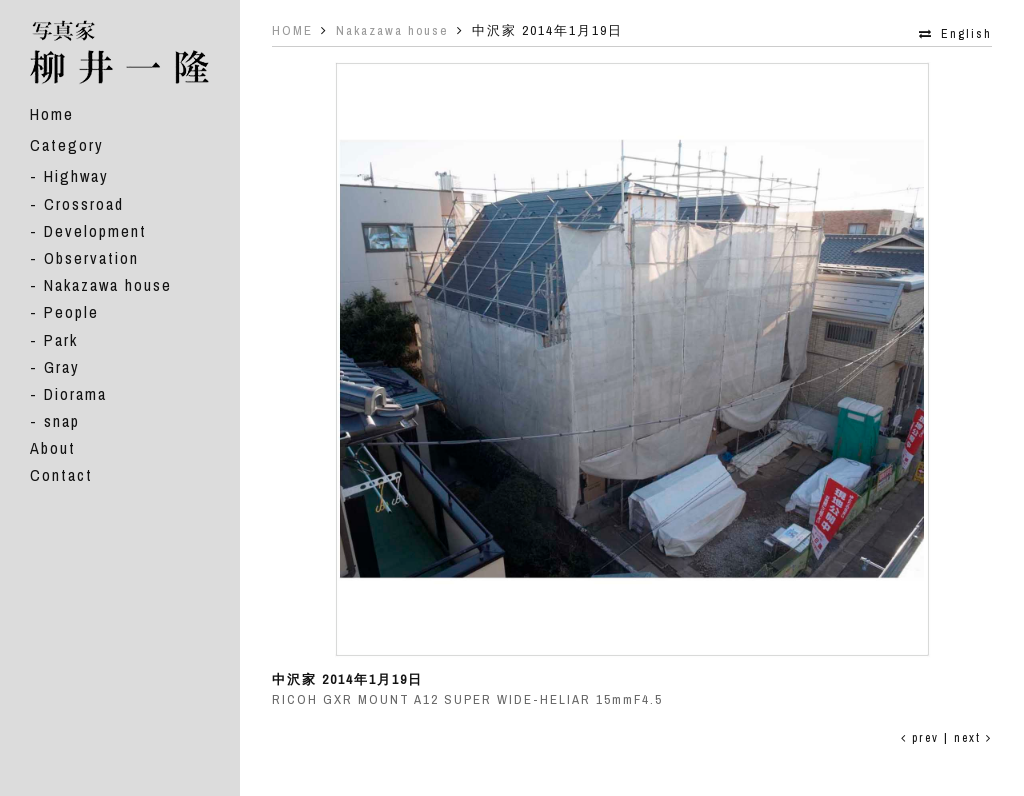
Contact (61, 475)
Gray (62, 367)
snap (62, 421)
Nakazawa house (108, 285)
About (53, 448)
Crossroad (84, 204)
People (71, 312)
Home (52, 114)
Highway (76, 176)
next (973, 738)
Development (95, 231)
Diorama (75, 394)
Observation (91, 258)
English (966, 34)
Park (61, 340)
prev (920, 738)
